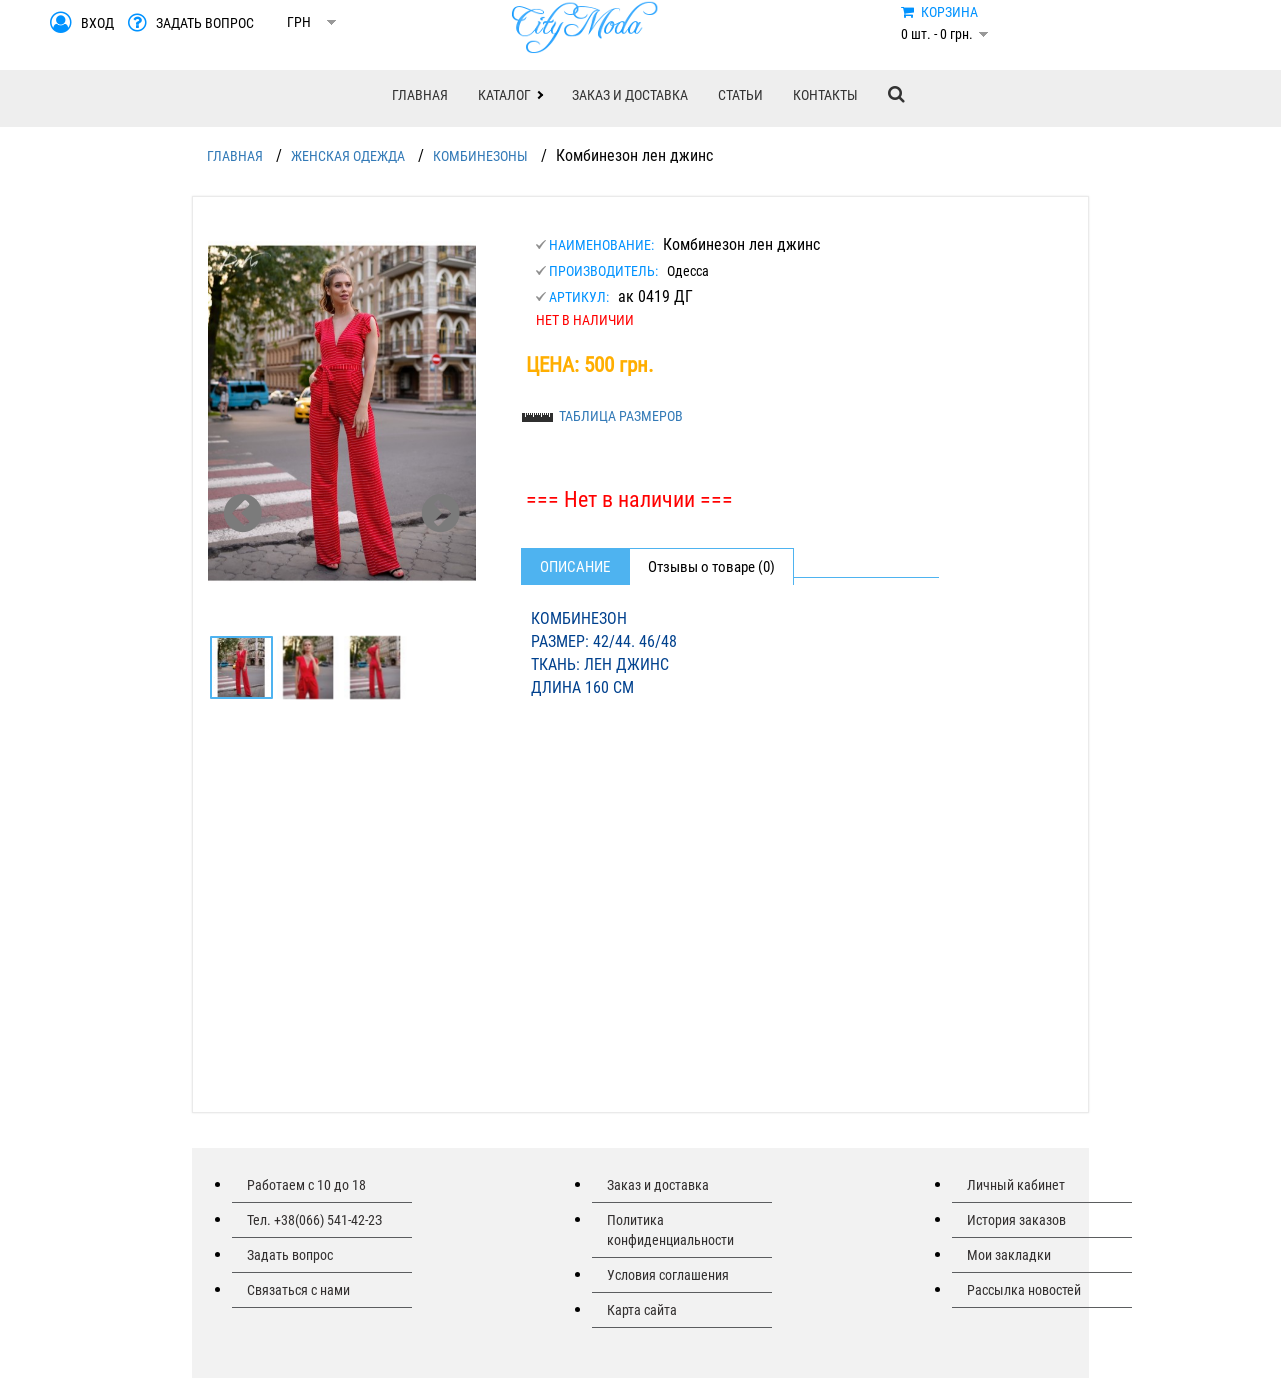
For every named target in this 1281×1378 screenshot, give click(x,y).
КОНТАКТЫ (825, 95)
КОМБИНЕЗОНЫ (480, 156)
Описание (575, 567)
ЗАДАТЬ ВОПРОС (205, 23)
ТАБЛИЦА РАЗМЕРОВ (621, 416)
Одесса (688, 271)
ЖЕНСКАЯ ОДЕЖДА (348, 156)
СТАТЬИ (740, 95)
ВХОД (97, 23)
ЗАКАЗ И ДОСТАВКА (630, 95)
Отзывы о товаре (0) (711, 567)
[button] (510, 95)
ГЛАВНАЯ (420, 95)
